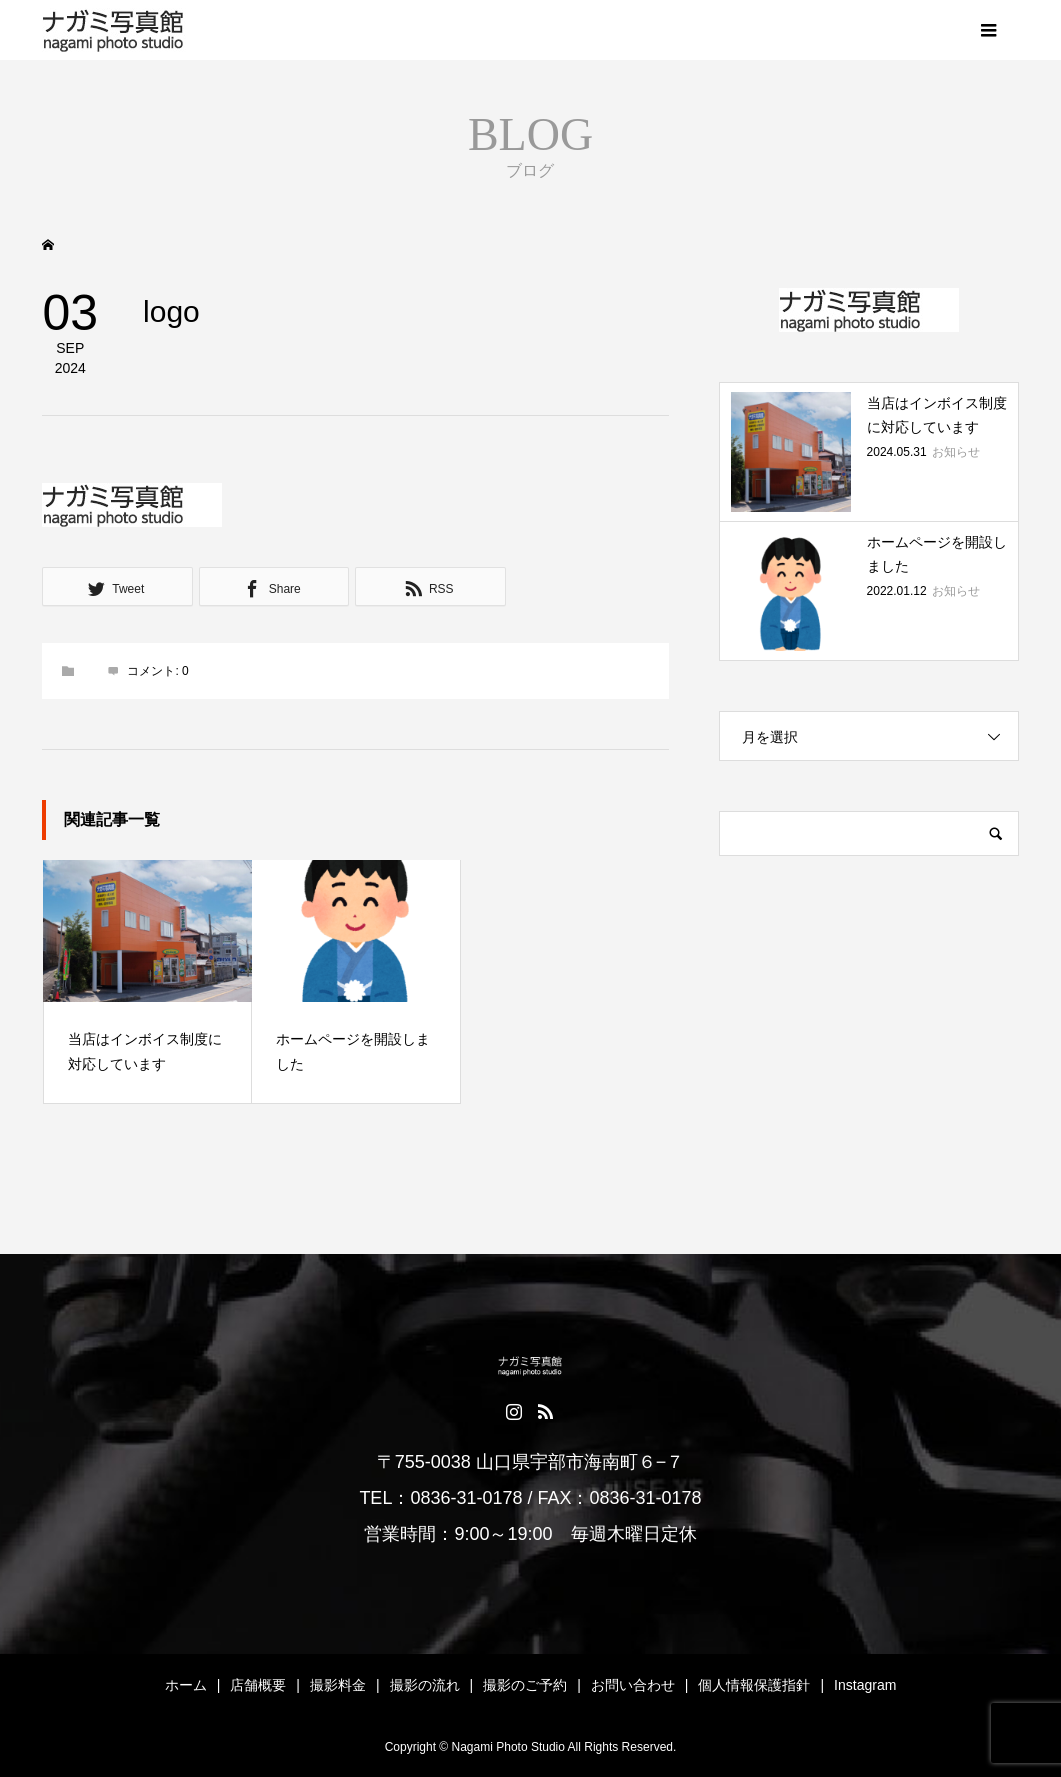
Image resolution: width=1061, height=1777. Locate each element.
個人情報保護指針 (754, 1685)
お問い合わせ (633, 1685)
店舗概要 (258, 1685)
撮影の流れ (425, 1685)
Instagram (865, 1685)
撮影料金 (338, 1685)
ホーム (186, 1685)
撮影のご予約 (525, 1685)
